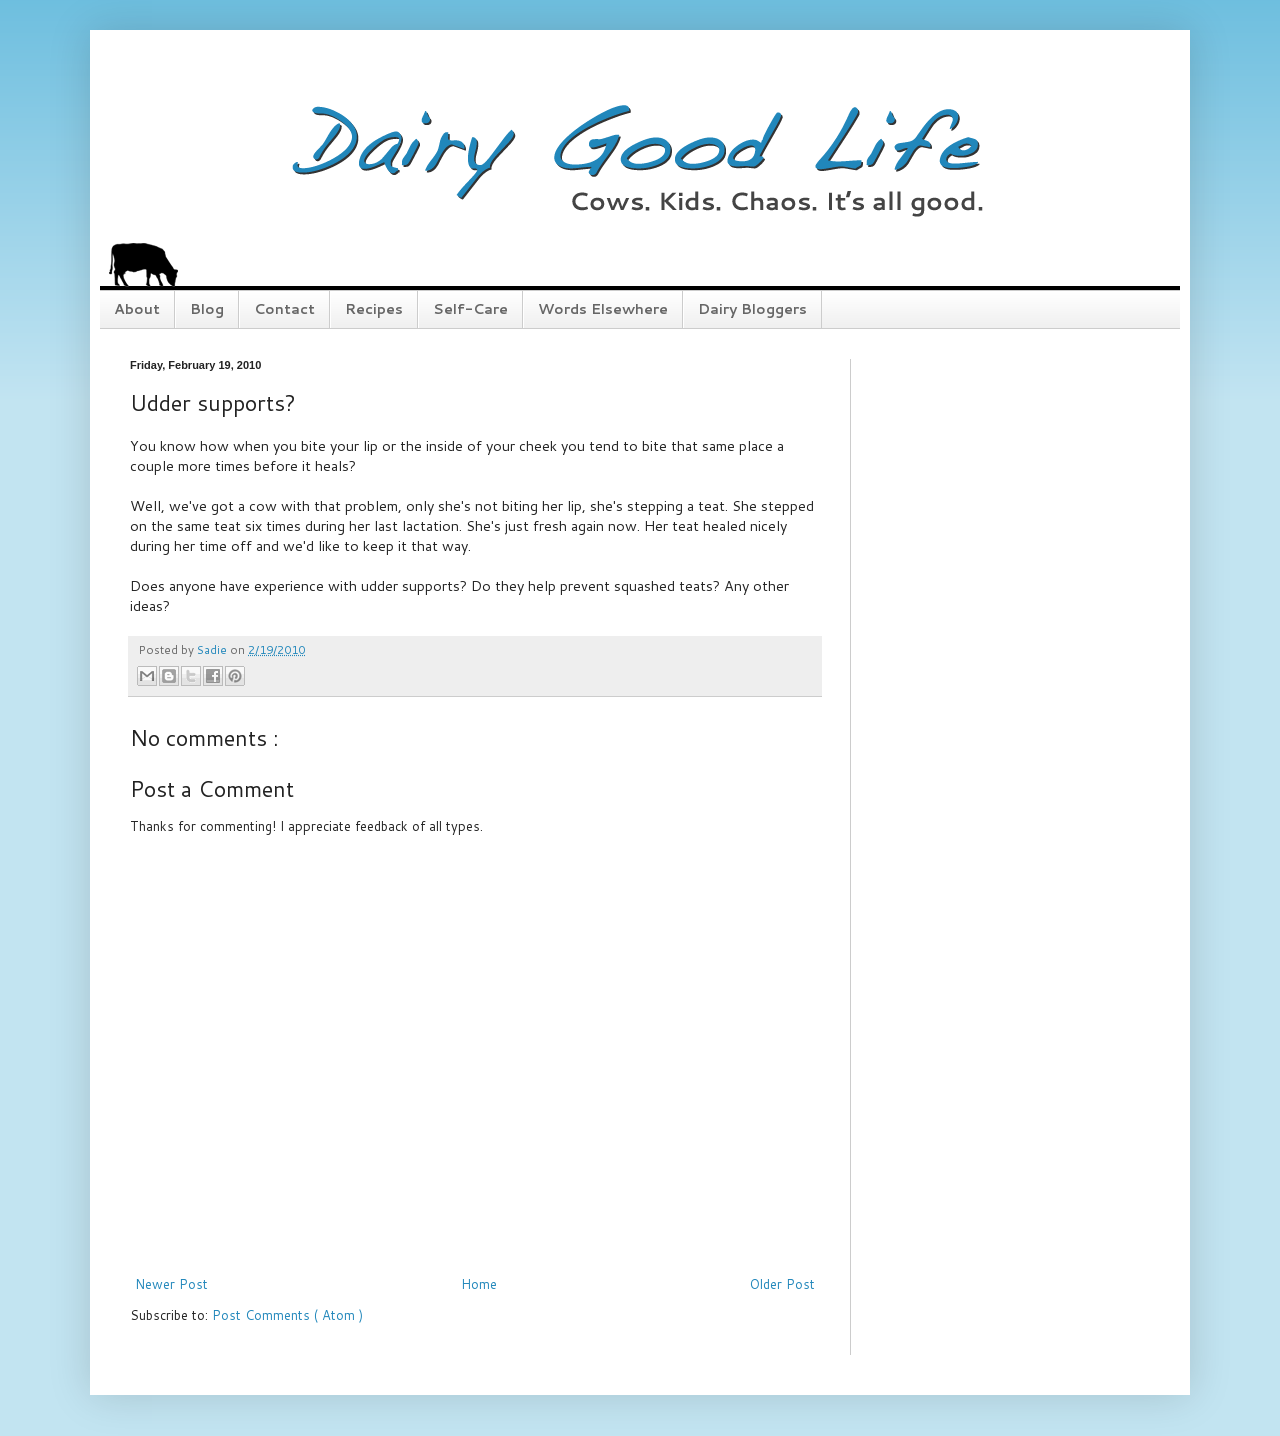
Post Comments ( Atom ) (287, 1315)
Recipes (374, 309)
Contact (284, 309)
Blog (207, 309)
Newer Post (171, 1284)
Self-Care (470, 309)
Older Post (782, 1284)
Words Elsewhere (603, 309)
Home (479, 1284)
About (137, 309)
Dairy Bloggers (752, 309)
